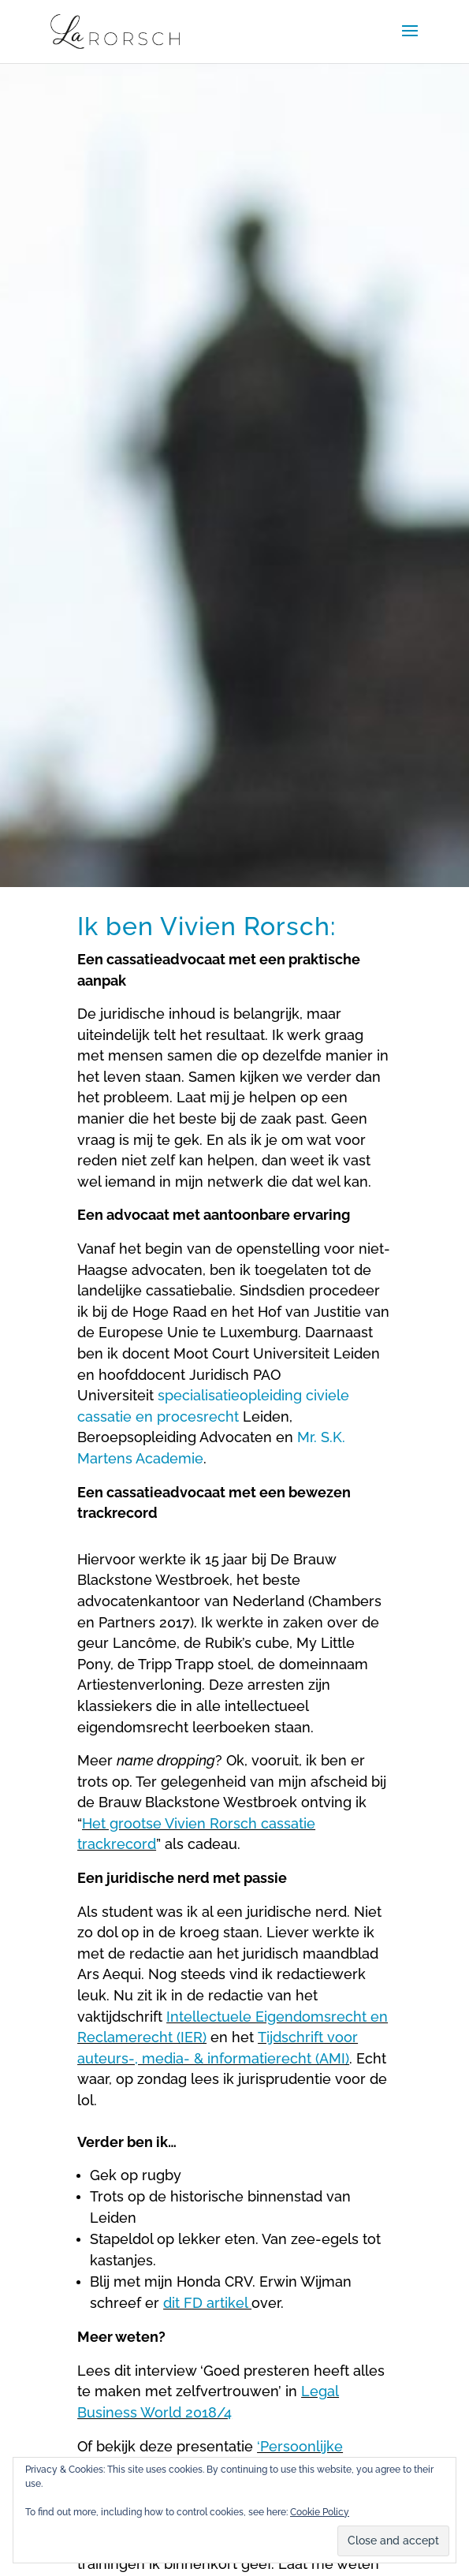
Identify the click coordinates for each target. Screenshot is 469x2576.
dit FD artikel (207, 2303)
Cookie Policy (319, 2512)
